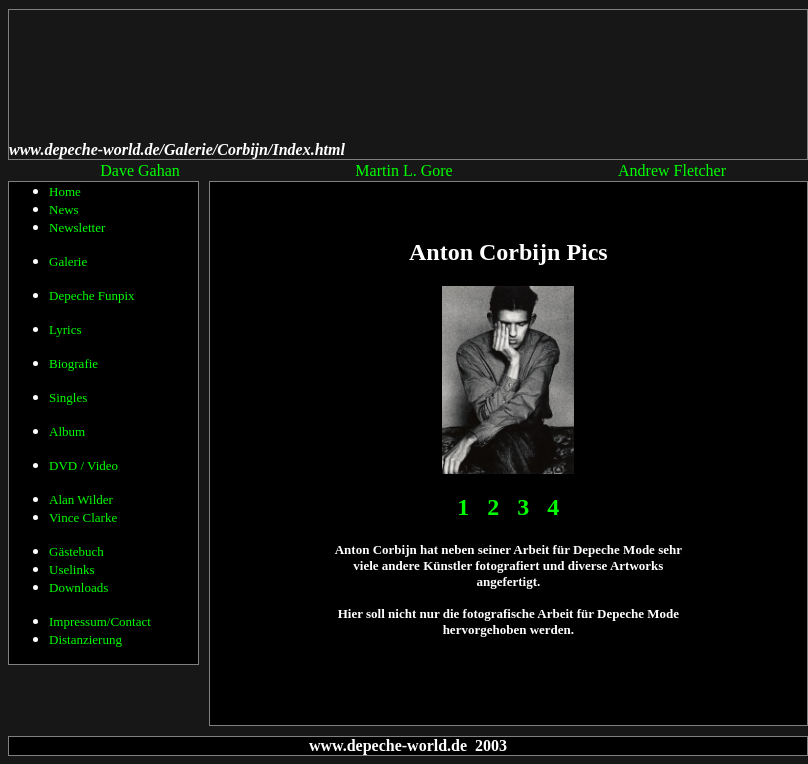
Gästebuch (76, 551)
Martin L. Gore (403, 170)
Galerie (68, 261)
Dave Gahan (140, 170)
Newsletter (77, 227)
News (64, 209)
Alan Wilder (81, 499)
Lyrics (65, 329)
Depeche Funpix (92, 295)
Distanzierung (85, 639)
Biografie (73, 363)
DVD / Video (83, 465)
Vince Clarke (83, 517)
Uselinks (72, 569)
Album (67, 431)
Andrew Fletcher (672, 170)
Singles (68, 397)
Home (65, 191)
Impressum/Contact (100, 621)
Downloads (78, 587)
